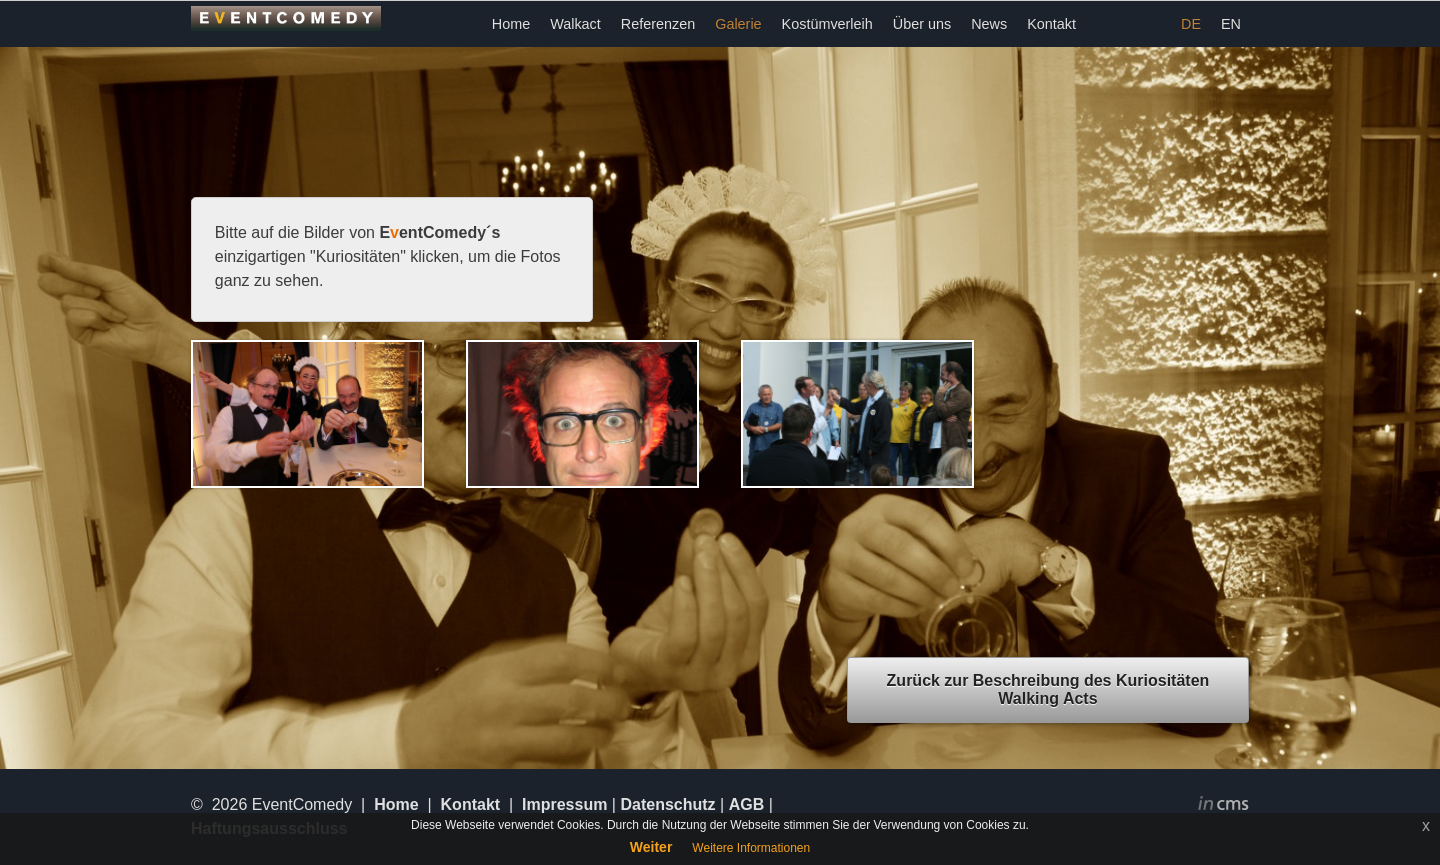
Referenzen (658, 24)
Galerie (738, 24)
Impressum (564, 804)
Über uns (922, 24)
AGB (747, 804)
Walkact (575, 24)
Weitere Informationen (751, 848)
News (989, 24)
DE (1191, 24)
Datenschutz (667, 804)
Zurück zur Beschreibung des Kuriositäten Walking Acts (1048, 689)
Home (511, 24)
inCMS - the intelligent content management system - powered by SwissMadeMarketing (1223, 806)
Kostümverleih (827, 24)
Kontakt (1051, 24)
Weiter (651, 847)
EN (1231, 24)
